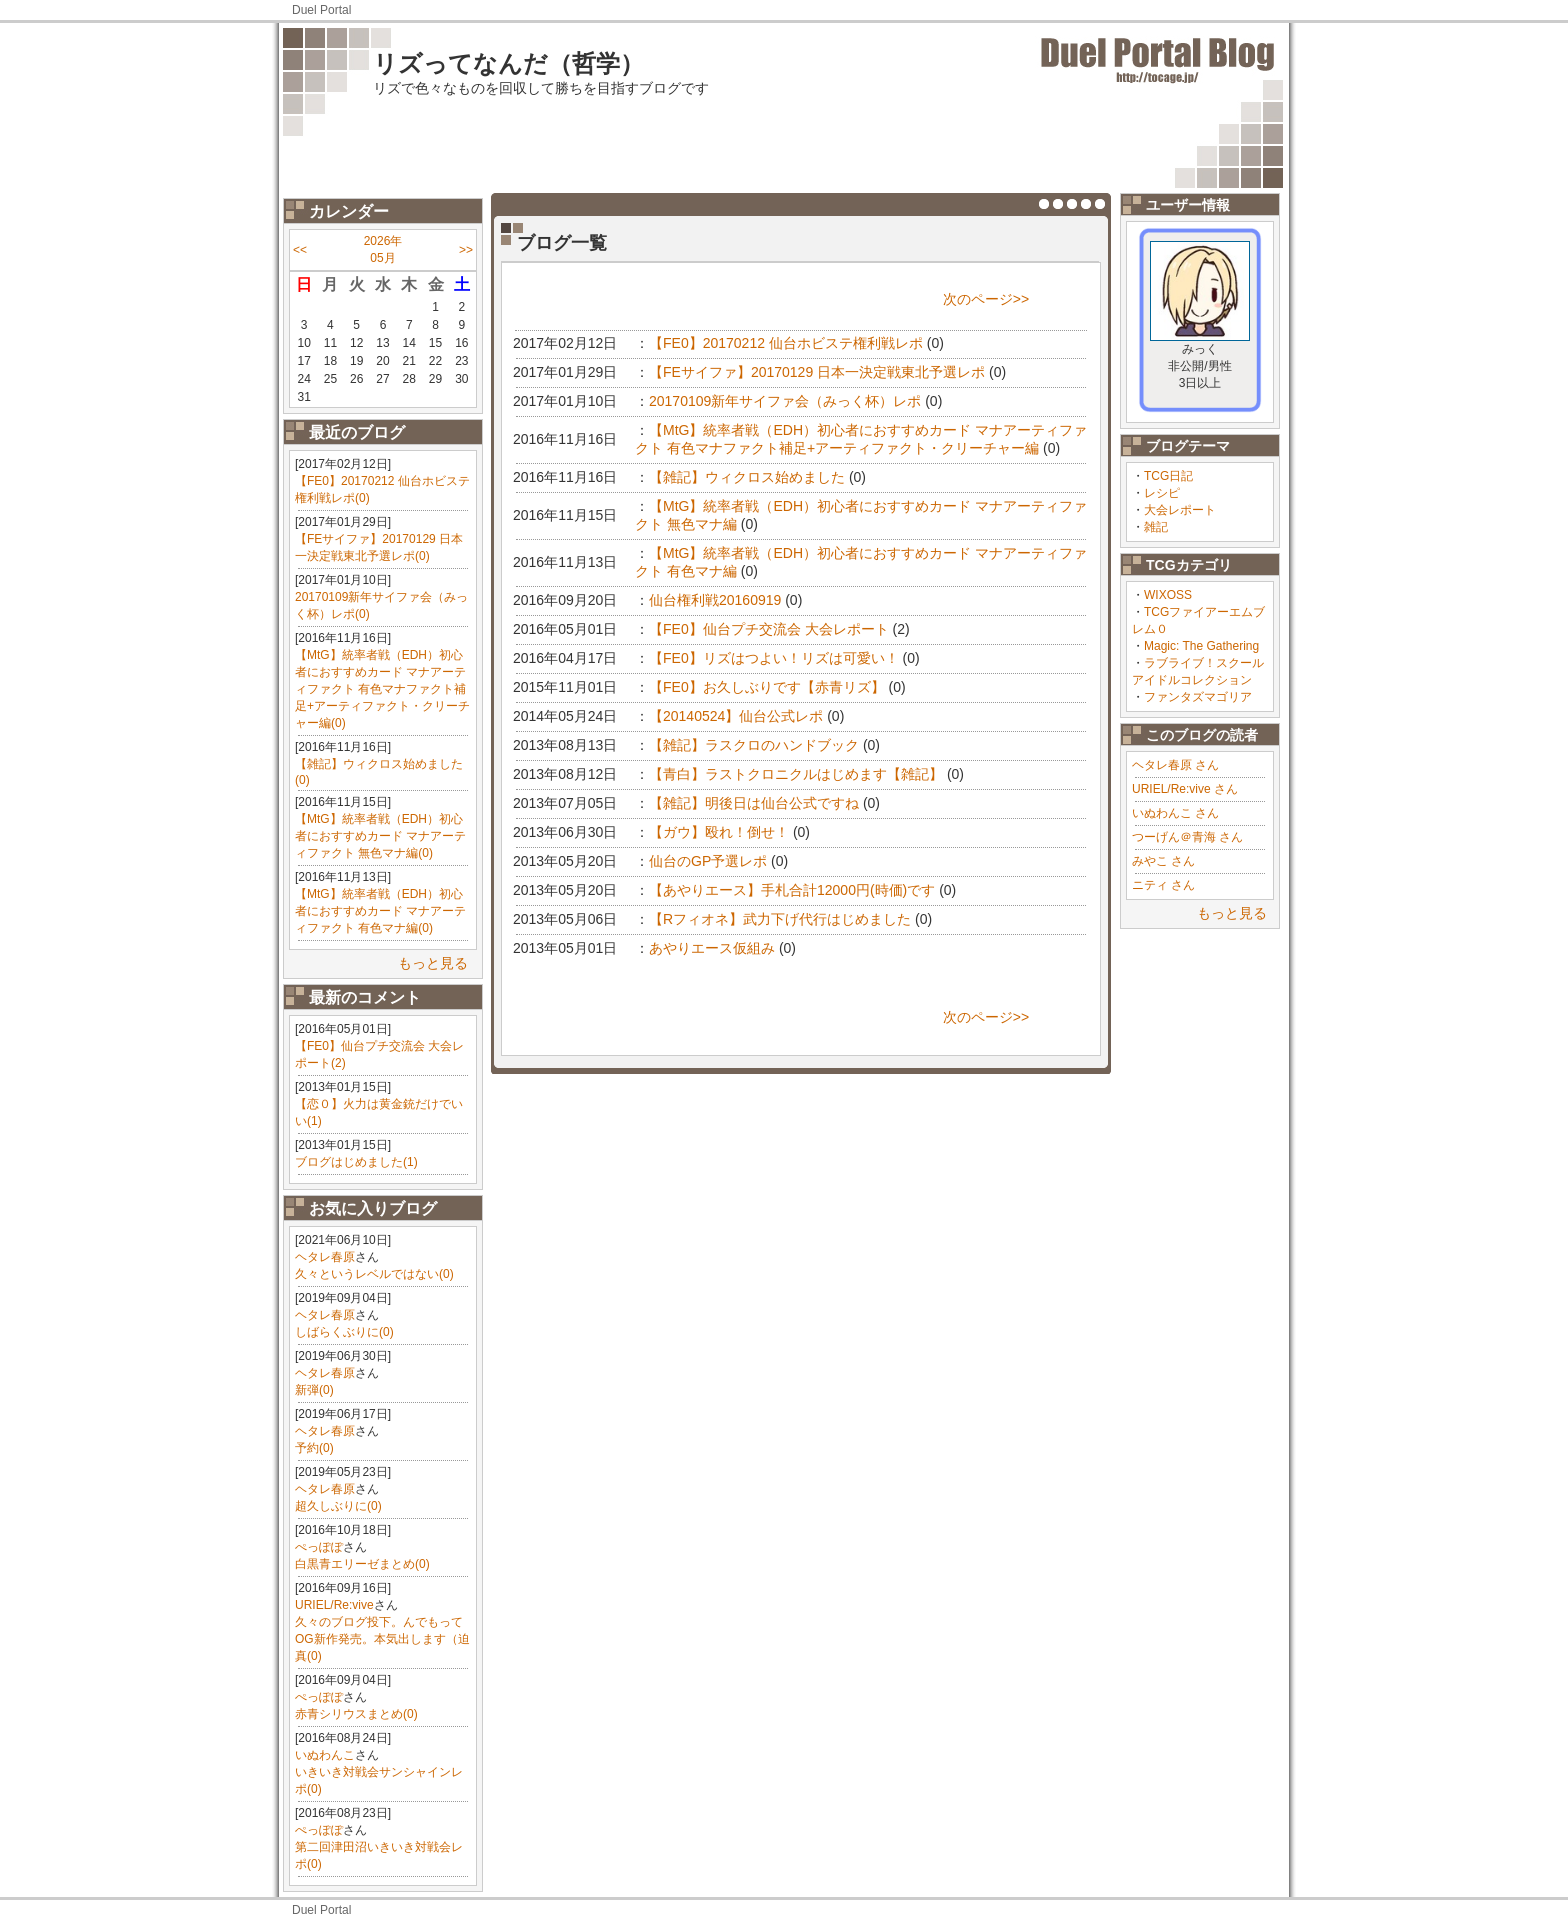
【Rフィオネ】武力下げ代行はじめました (780, 919)
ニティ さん (1163, 885)
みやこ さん (1163, 861)
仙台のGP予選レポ (708, 861)
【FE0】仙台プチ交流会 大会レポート (769, 629)
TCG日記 (1168, 476)
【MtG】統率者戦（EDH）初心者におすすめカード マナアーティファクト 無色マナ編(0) (380, 836)
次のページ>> (986, 299)
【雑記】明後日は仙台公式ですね (754, 803)
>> (466, 250)
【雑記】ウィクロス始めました (747, 477)
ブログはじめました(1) (356, 1162)
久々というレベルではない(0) (374, 1274)
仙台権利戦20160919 (715, 600)
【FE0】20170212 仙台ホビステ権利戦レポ (786, 343)
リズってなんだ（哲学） (508, 63)
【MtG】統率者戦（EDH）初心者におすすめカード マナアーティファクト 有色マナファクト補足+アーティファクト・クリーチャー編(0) (382, 689)
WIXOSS (1168, 595)
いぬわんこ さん (1175, 813)
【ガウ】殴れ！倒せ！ (719, 832)
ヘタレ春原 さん (1175, 765)
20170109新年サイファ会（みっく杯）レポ (785, 401)
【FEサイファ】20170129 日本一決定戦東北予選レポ (817, 372)
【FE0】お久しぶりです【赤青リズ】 (767, 687)
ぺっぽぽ (319, 1547)
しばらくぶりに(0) (344, 1332)
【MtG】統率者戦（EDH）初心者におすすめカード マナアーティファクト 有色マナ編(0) (380, 911)
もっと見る (433, 963)
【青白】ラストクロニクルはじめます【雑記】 (796, 774)
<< (300, 250)
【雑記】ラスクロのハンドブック (754, 745)
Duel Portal (321, 10)
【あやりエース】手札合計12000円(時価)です (792, 890)
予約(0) (314, 1448)
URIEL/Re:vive (334, 1605)
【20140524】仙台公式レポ (736, 716)
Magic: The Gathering (1201, 646)
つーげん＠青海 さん (1187, 837)
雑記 (1156, 527)
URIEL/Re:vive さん (1185, 789)
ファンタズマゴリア (1198, 697)
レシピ (1162, 493)
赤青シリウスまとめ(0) (356, 1714)
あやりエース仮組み (712, 948)
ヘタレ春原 (325, 1257)
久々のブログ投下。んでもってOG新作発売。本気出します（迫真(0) (382, 1639)
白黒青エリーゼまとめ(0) (362, 1564)
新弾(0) (314, 1390)
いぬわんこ (325, 1755)
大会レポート (1180, 510)
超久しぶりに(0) (338, 1506)
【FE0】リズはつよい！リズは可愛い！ (774, 658)
